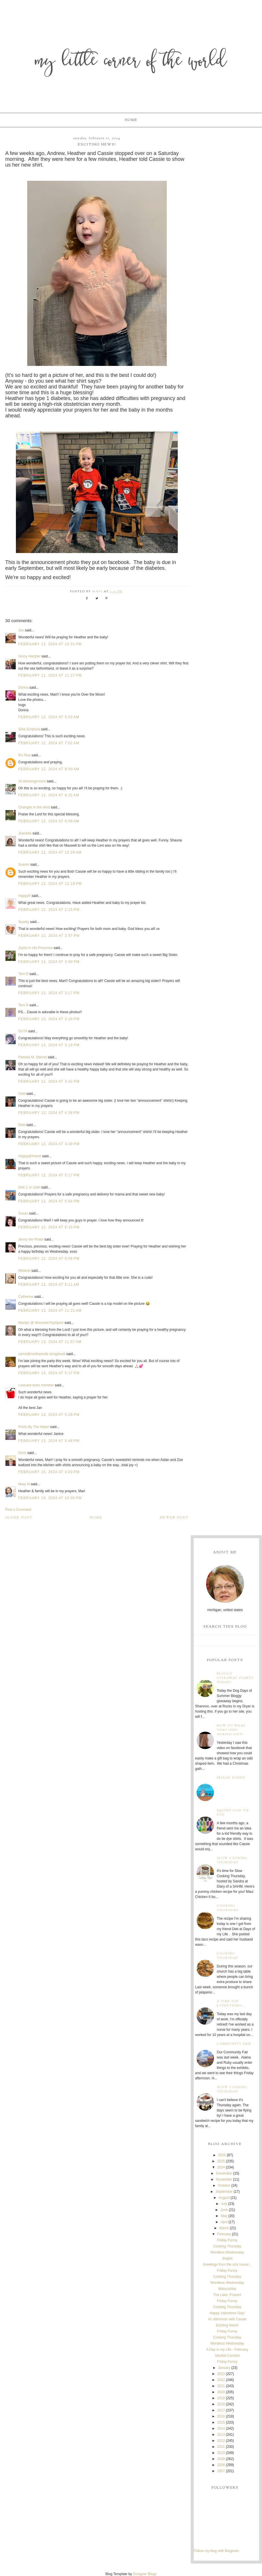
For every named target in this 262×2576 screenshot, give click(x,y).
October (224, 2185)
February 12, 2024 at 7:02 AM (48, 743)
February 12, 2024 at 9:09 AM (48, 821)
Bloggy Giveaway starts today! (235, 1678)
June (224, 2210)
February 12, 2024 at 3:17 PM (49, 993)
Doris (22, 1453)
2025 (221, 2161)
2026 (222, 2155)
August (224, 2198)
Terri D (23, 974)
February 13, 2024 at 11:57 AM (50, 1342)
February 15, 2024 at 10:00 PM (50, 1498)
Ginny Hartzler (29, 656)
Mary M (24, 1484)
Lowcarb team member (36, 1385)
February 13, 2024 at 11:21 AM (50, 1311)
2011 (221, 2447)
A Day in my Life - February (227, 2349)
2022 (221, 2380)
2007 (221, 2471)
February (224, 2234)
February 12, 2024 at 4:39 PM (49, 1144)
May (224, 2216)
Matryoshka (227, 2289)
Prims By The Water (33, 1427)
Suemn (23, 865)
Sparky (23, 922)
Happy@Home (29, 1156)
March (224, 2228)
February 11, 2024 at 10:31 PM (50, 644)
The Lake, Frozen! (227, 2295)
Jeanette (25, 833)
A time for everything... (231, 2003)
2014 (221, 2428)
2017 (221, 2410)
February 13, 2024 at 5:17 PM (49, 1373)
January (224, 2368)
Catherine (25, 1297)
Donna (23, 688)
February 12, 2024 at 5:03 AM (48, 717)
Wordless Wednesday (227, 2252)
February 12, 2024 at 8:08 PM (49, 1258)
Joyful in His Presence (35, 948)
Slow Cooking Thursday (232, 1860)
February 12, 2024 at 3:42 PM (49, 1081)
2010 (221, 2453)
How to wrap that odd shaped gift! (231, 1730)
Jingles (227, 2258)
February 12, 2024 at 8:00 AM (48, 769)
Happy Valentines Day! (227, 2313)
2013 (221, 2435)
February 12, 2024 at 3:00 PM (49, 962)
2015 (221, 2422)
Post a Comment (18, 1510)
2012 (221, 2441)
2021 (221, 2386)
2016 (221, 2416)
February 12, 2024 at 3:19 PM (49, 1045)
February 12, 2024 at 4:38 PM (49, 1113)
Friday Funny (231, 1778)
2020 (221, 2392)
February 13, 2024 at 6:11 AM (48, 1285)
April (224, 2222)
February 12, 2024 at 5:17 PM (49, 1175)
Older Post (19, 1517)
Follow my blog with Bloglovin (216, 2551)
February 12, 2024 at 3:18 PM (49, 1019)
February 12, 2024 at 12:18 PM (50, 884)
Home (131, 120)
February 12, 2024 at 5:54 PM (49, 1201)
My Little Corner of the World (131, 62)
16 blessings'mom (32, 781)
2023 (221, 2374)
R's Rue (24, 755)
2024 (221, 2167)
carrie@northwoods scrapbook (41, 1354)
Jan (21, 630)
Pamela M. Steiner (32, 1057)
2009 (221, 2459)
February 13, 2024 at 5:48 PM (49, 1441)
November (224, 2179)
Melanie (24, 1271)
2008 (221, 2465)
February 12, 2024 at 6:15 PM (49, 1227)
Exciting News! (227, 2325)
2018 (221, 2404)
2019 (221, 2398)
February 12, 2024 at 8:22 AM (48, 795)
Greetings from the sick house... (227, 2264)
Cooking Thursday (228, 1908)
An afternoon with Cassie (227, 2319)
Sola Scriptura (29, 729)
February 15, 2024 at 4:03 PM (49, 1472)
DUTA (22, 1031)
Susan (23, 1213)
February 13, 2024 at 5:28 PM (49, 1415)
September (224, 2192)
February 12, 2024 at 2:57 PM (49, 936)
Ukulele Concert (227, 2356)
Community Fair (234, 2044)
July (224, 2204)
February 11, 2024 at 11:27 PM (50, 675)
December (224, 2173)
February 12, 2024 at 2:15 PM (49, 910)
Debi (21, 1094)
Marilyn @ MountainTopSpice (40, 1323)
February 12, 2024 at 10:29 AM (50, 852)
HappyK (24, 896)
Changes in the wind (34, 807)
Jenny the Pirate (30, 1239)
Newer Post (174, 1517)
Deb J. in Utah (29, 1187)
